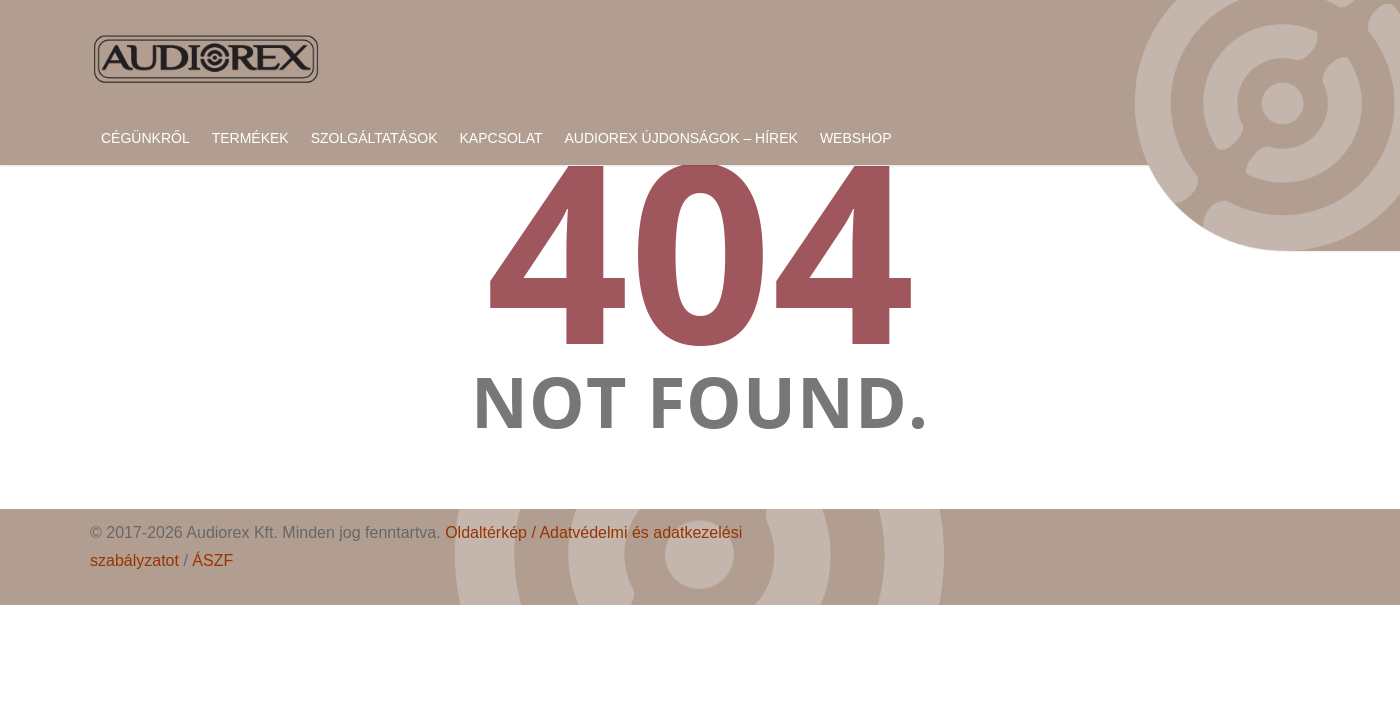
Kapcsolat (501, 138)
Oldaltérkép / (492, 532)
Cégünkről (145, 138)
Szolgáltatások (374, 138)
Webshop (856, 138)
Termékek (250, 138)
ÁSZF (212, 560)
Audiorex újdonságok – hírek (681, 138)
